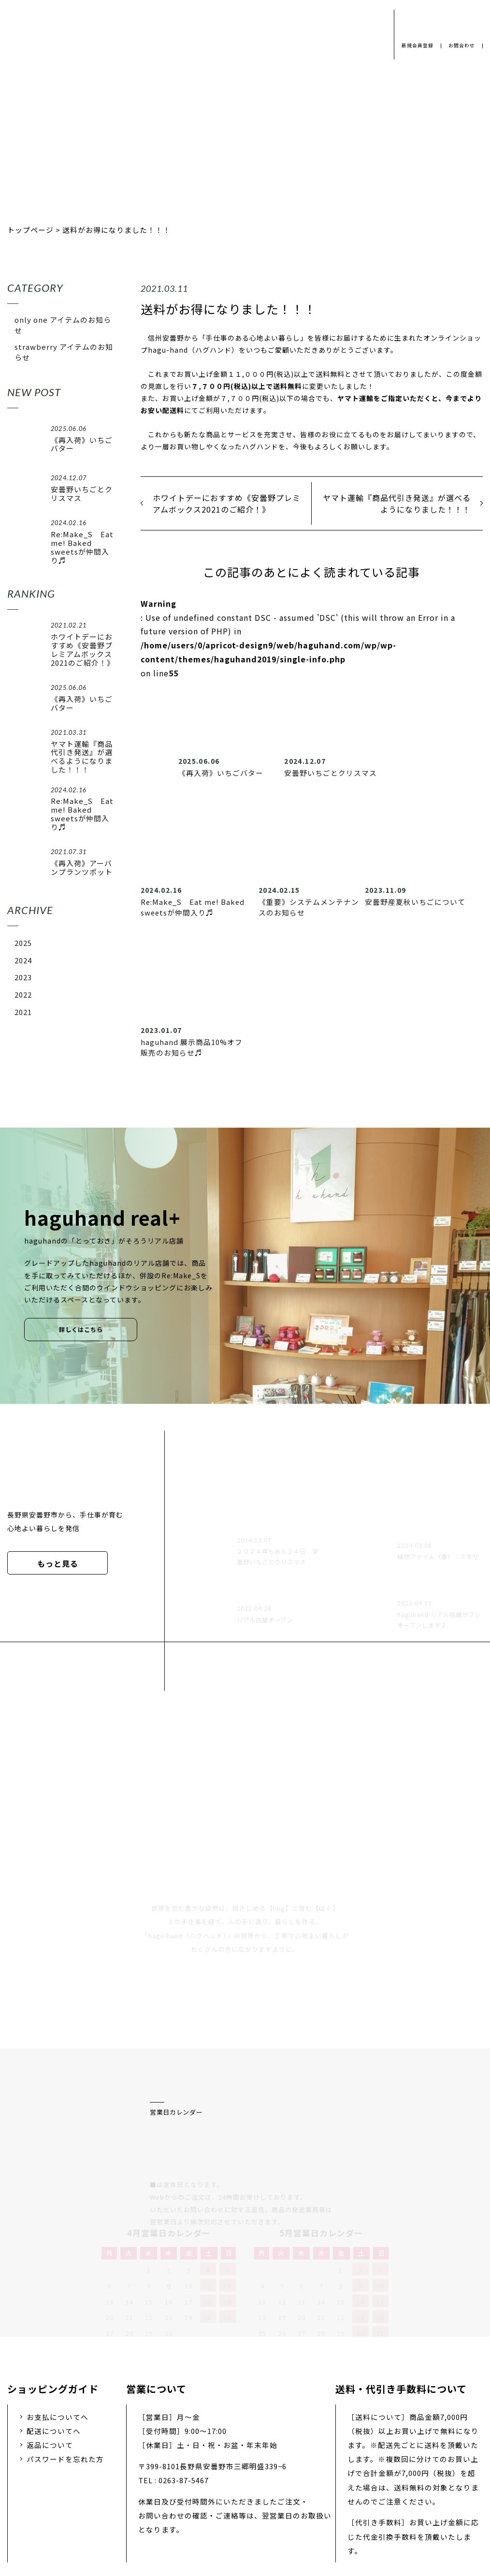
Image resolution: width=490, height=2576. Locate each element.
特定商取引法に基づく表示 (382, 2500)
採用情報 (229, 2500)
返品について (50, 2343)
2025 (23, 943)
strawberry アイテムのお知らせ (63, 352)
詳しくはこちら (81, 1329)
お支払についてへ (57, 2315)
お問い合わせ (290, 2500)
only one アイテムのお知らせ (62, 325)
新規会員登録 (413, 45)
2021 (23, 1012)
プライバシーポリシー (100, 2500)
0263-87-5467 (184, 2378)
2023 (23, 977)
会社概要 (176, 2500)
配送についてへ (54, 2329)
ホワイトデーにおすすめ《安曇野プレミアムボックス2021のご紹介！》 (227, 503)
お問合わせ (460, 45)
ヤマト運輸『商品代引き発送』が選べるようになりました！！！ (397, 503)
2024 (23, 960)
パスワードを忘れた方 (65, 2357)
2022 (23, 994)
